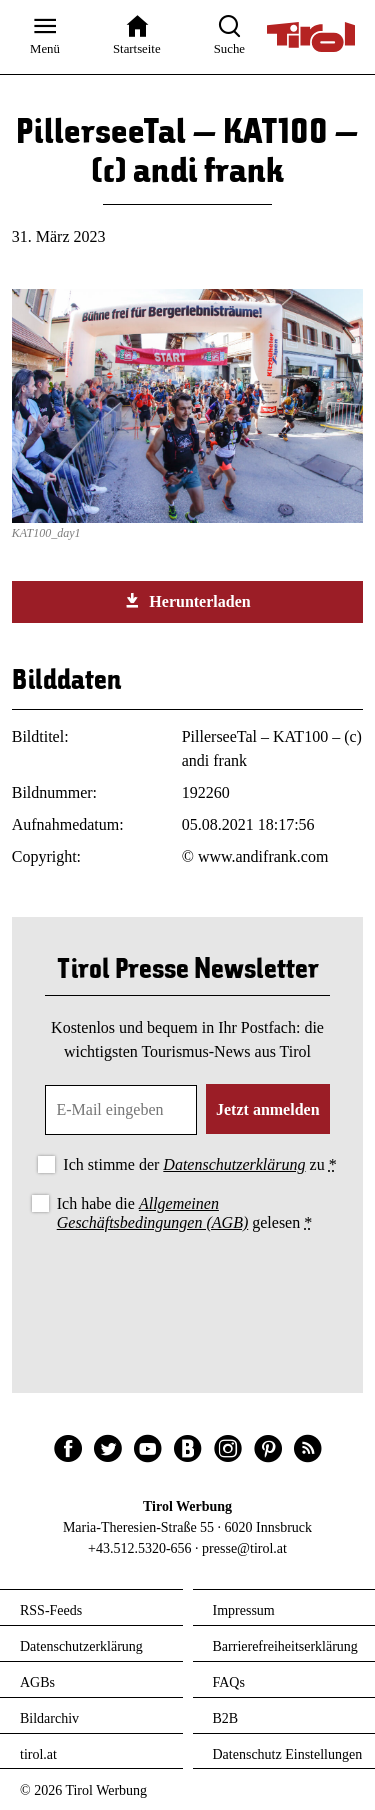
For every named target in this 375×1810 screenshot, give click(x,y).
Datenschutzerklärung (234, 1164)
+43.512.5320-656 (140, 1548)
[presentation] (188, 1291)
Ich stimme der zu (199, 1164)
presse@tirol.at (244, 1548)
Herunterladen (187, 601)
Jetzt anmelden (268, 1109)
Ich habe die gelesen (185, 1213)
